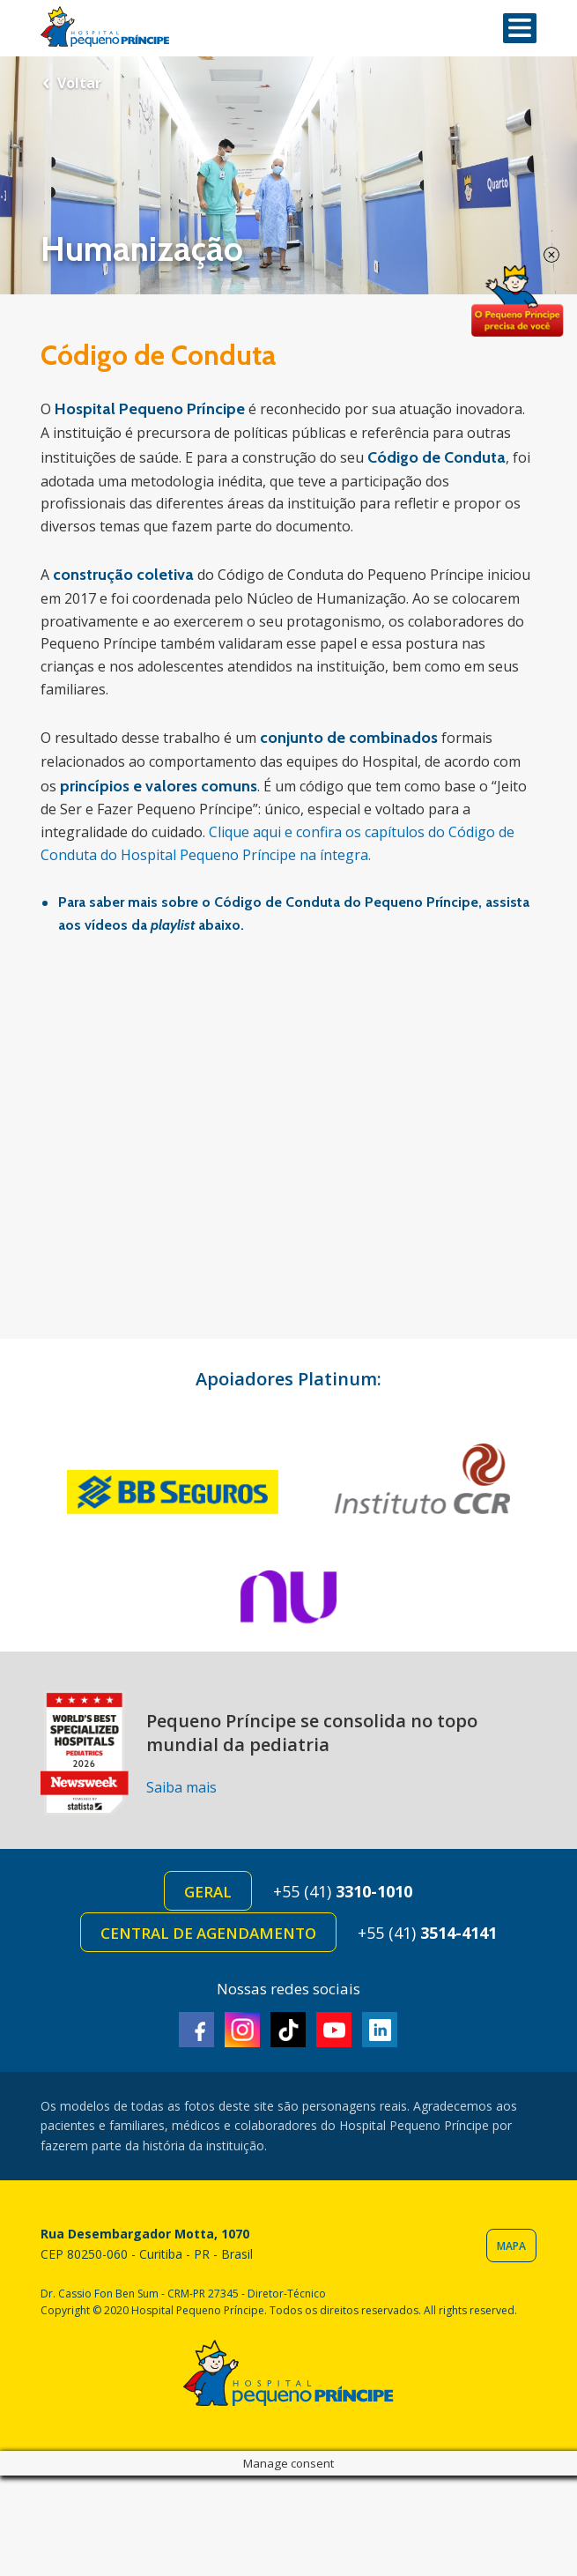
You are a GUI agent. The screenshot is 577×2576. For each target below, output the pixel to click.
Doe (517, 301)
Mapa (511, 2245)
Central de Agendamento (208, 1933)
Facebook (196, 2029)
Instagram (242, 2029)
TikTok (288, 2029)
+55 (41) (342, 1891)
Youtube (333, 2029)
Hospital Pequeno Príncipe (105, 27)
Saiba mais (181, 1787)
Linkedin (379, 2029)
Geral (208, 1892)
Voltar (79, 83)
